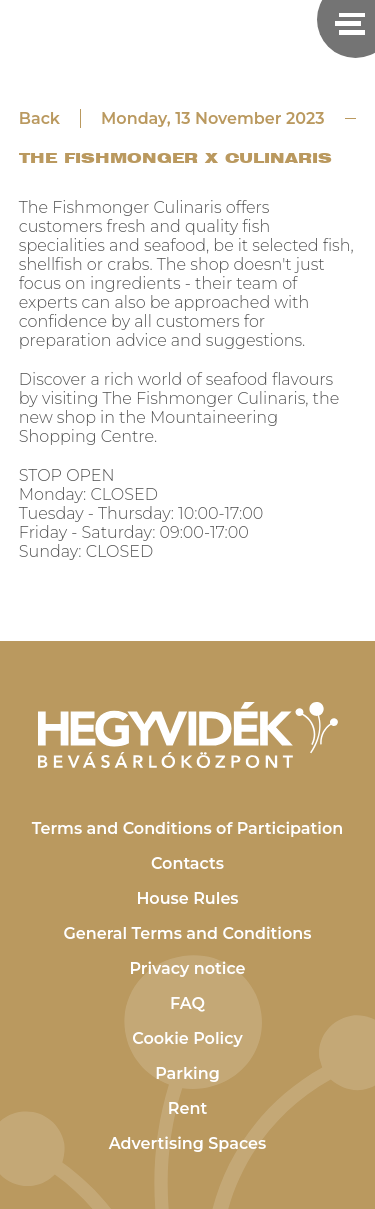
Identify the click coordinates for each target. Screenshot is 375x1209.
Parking (187, 1073)
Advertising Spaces (188, 1143)
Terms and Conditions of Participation (188, 828)
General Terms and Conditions (188, 933)
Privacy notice (187, 968)
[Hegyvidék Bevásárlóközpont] (188, 735)
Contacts (187, 863)
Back (39, 118)
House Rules (187, 898)
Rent (187, 1108)
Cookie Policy (187, 1038)
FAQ (187, 1003)
